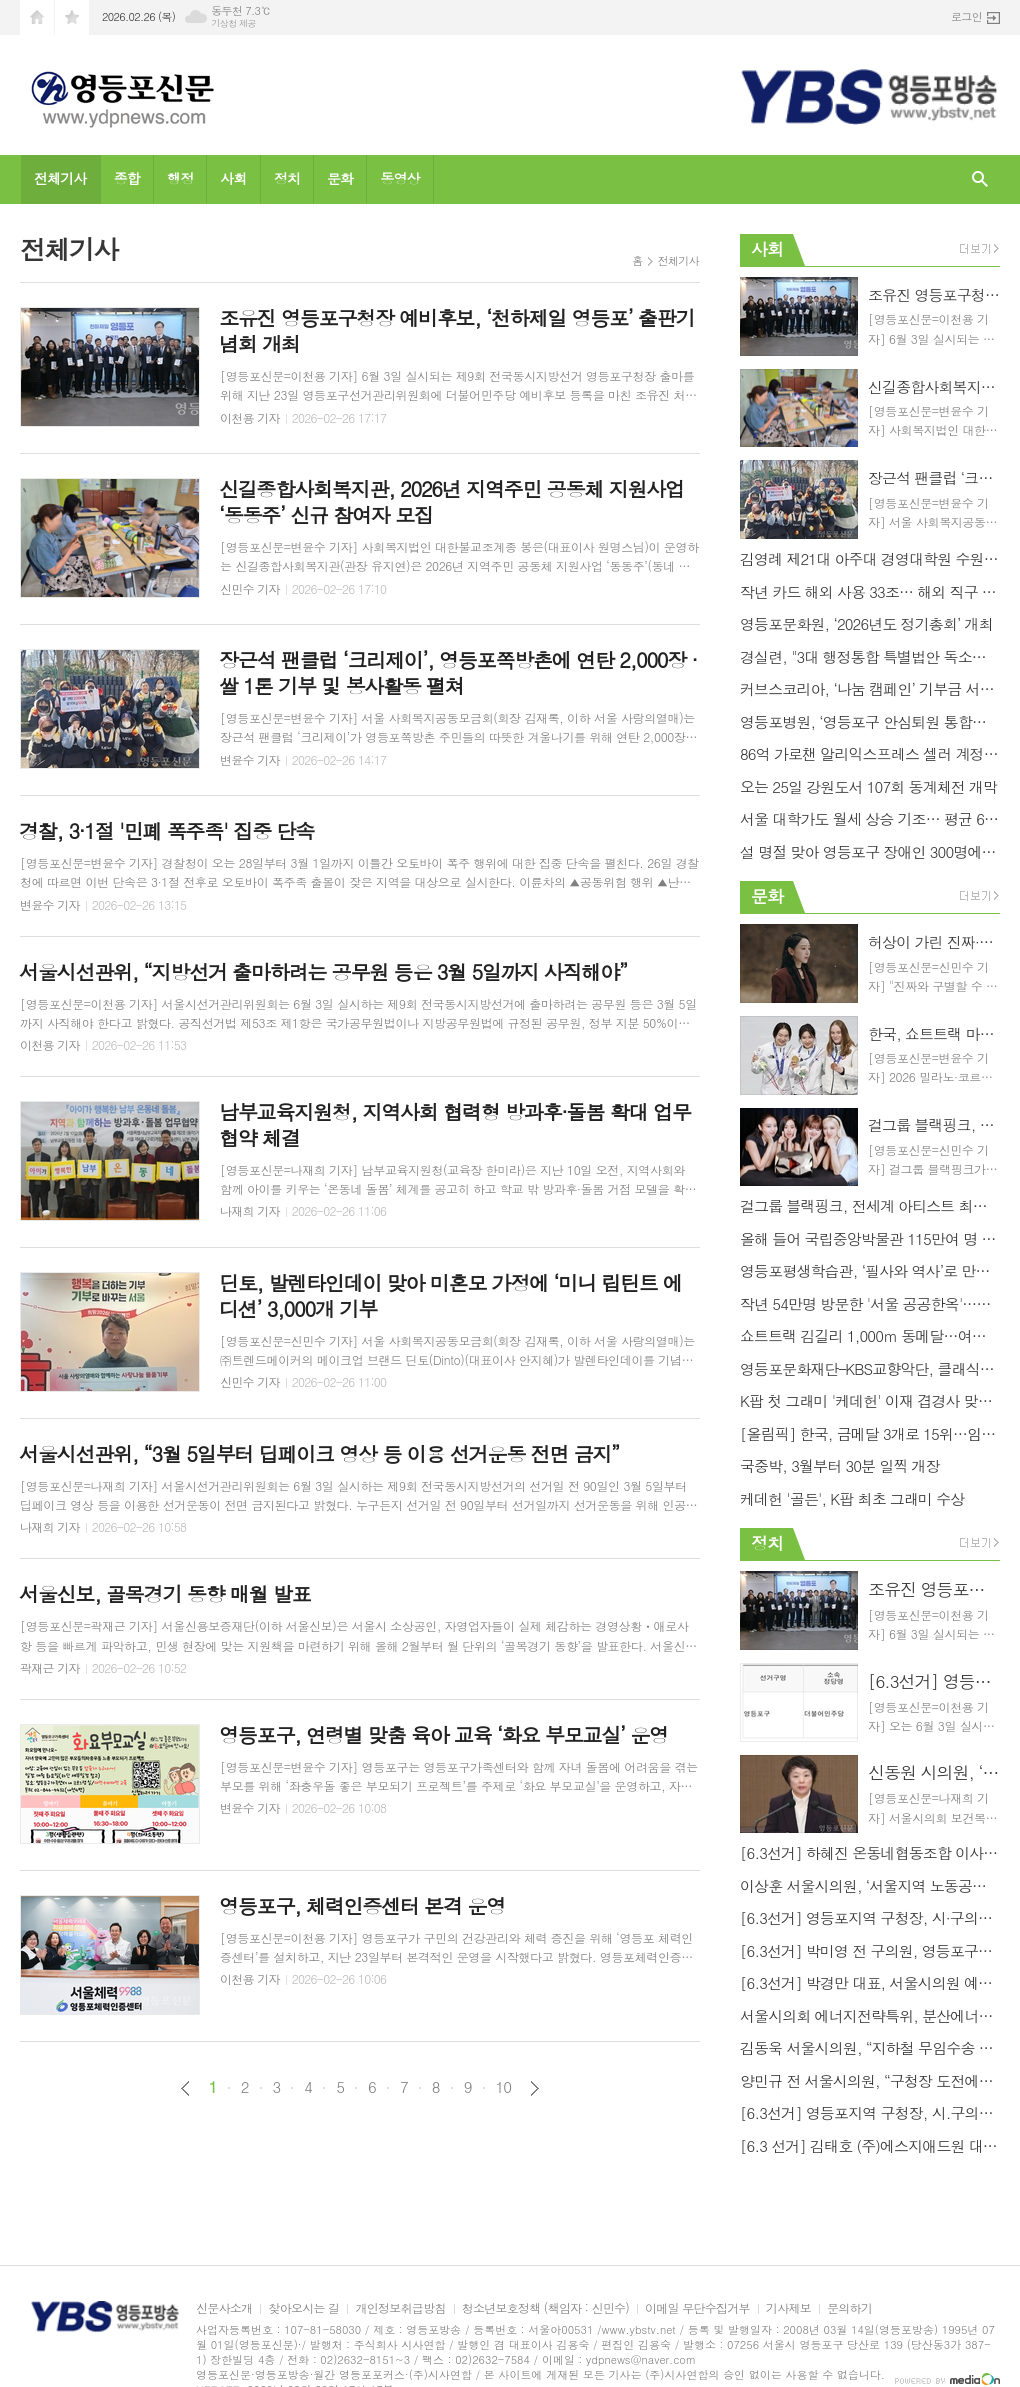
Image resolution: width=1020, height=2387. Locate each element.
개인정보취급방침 (400, 2308)
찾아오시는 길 (303, 2308)
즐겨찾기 (72, 17)
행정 (180, 178)
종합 (127, 178)
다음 (534, 2088)
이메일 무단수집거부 (697, 2308)
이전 (185, 2088)
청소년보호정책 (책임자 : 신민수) (545, 2308)
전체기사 (60, 178)
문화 (340, 178)
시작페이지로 (37, 17)
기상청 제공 (233, 23)
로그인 (966, 16)
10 (504, 2087)
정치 (287, 178)
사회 (233, 178)
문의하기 (849, 2308)
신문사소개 (224, 2308)
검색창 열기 (980, 179)
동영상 (399, 178)
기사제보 (788, 2308)
